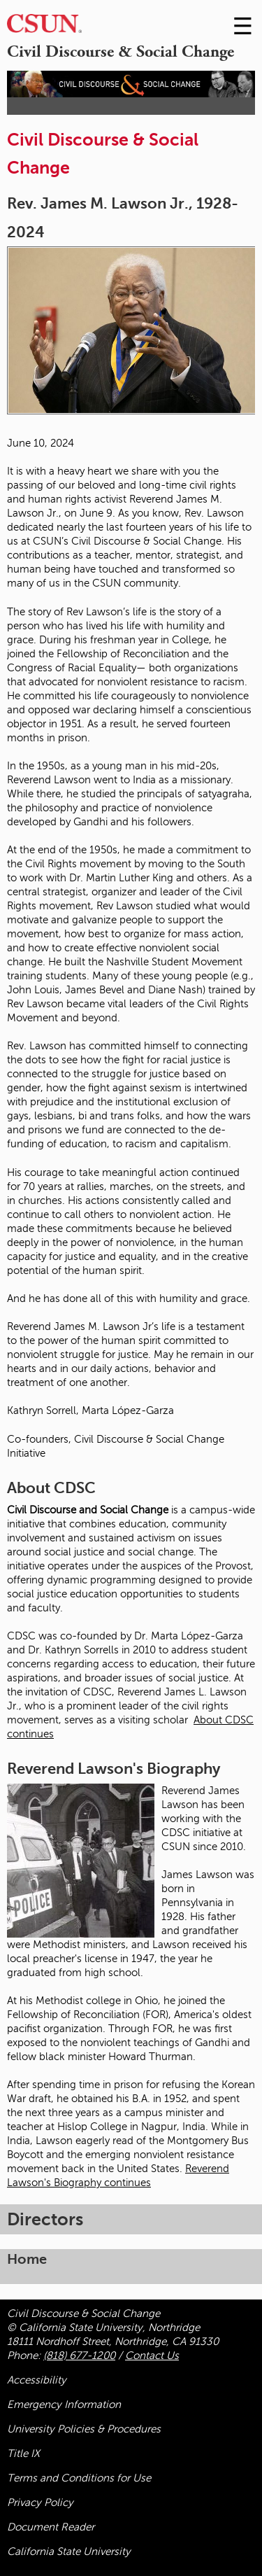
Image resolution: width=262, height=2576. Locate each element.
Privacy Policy (40, 2502)
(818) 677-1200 (79, 2355)
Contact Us (152, 2355)
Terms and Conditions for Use (79, 2478)
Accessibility (36, 2380)
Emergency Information (64, 2404)
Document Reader (50, 2527)
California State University (69, 2551)
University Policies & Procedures (84, 2429)
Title (23, 2453)
